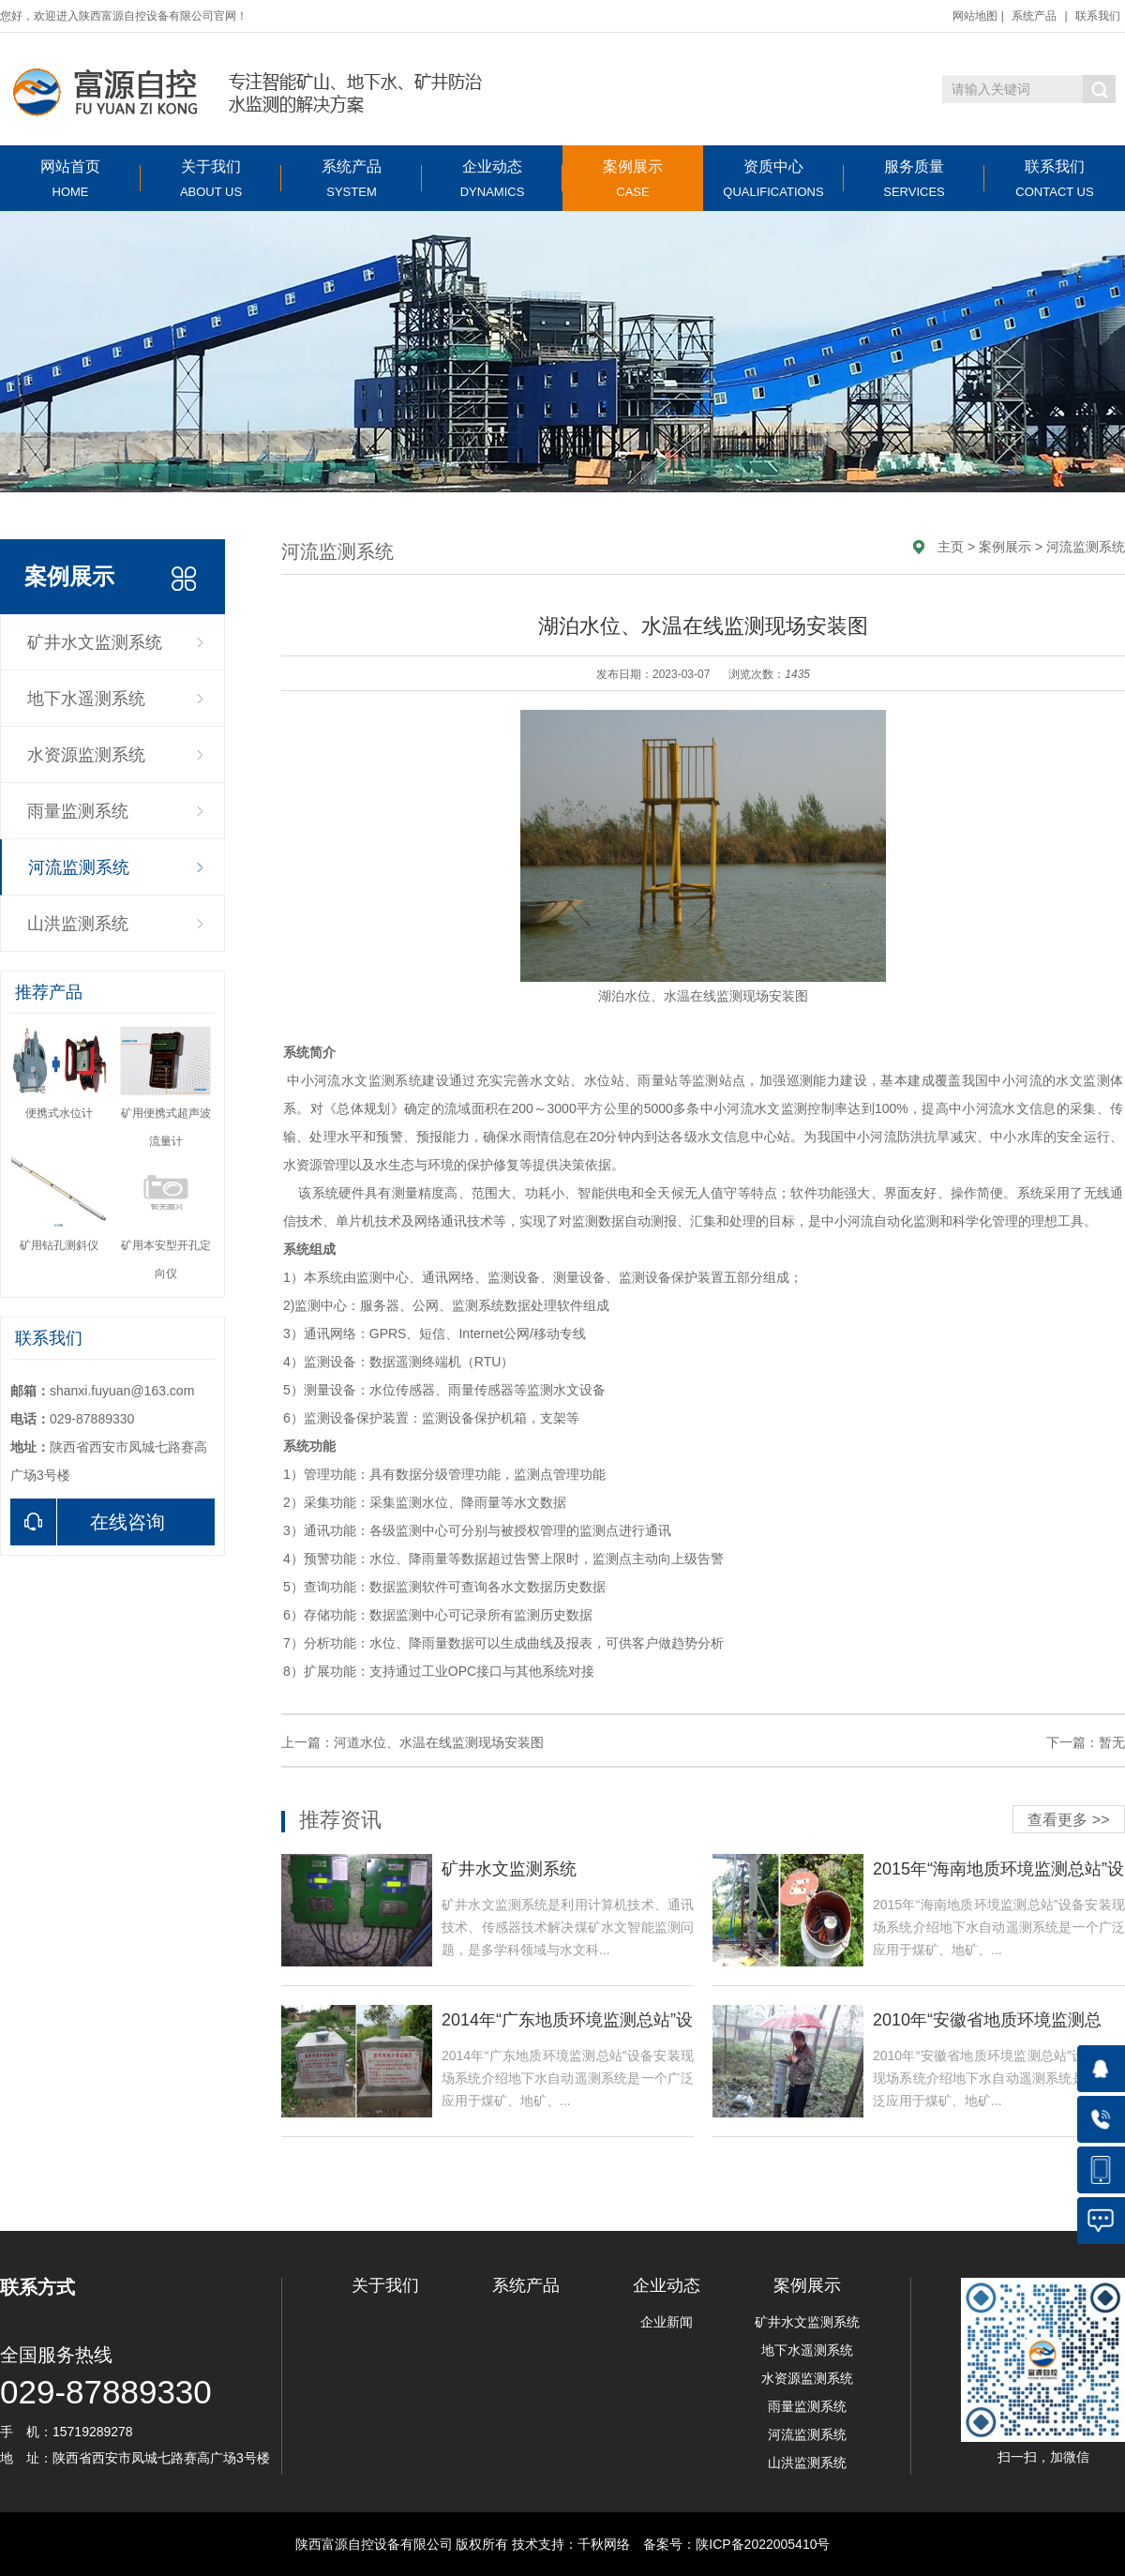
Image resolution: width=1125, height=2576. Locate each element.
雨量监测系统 (77, 811)
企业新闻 (666, 2321)
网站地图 (975, 16)
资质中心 (773, 178)
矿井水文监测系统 (94, 642)
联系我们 (1097, 16)
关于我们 (211, 178)
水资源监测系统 (86, 755)
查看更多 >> (1068, 1820)
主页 (951, 546)
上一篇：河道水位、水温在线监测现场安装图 (412, 1742)
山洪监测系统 (77, 923)
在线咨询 (87, 1522)
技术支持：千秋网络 (571, 2544)
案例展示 (632, 178)
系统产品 (1034, 16)
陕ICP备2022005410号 (763, 2544)
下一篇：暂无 (1085, 1742)
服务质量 (914, 178)
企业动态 (492, 178)
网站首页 (70, 178)
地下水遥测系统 (86, 698)
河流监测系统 (78, 867)
